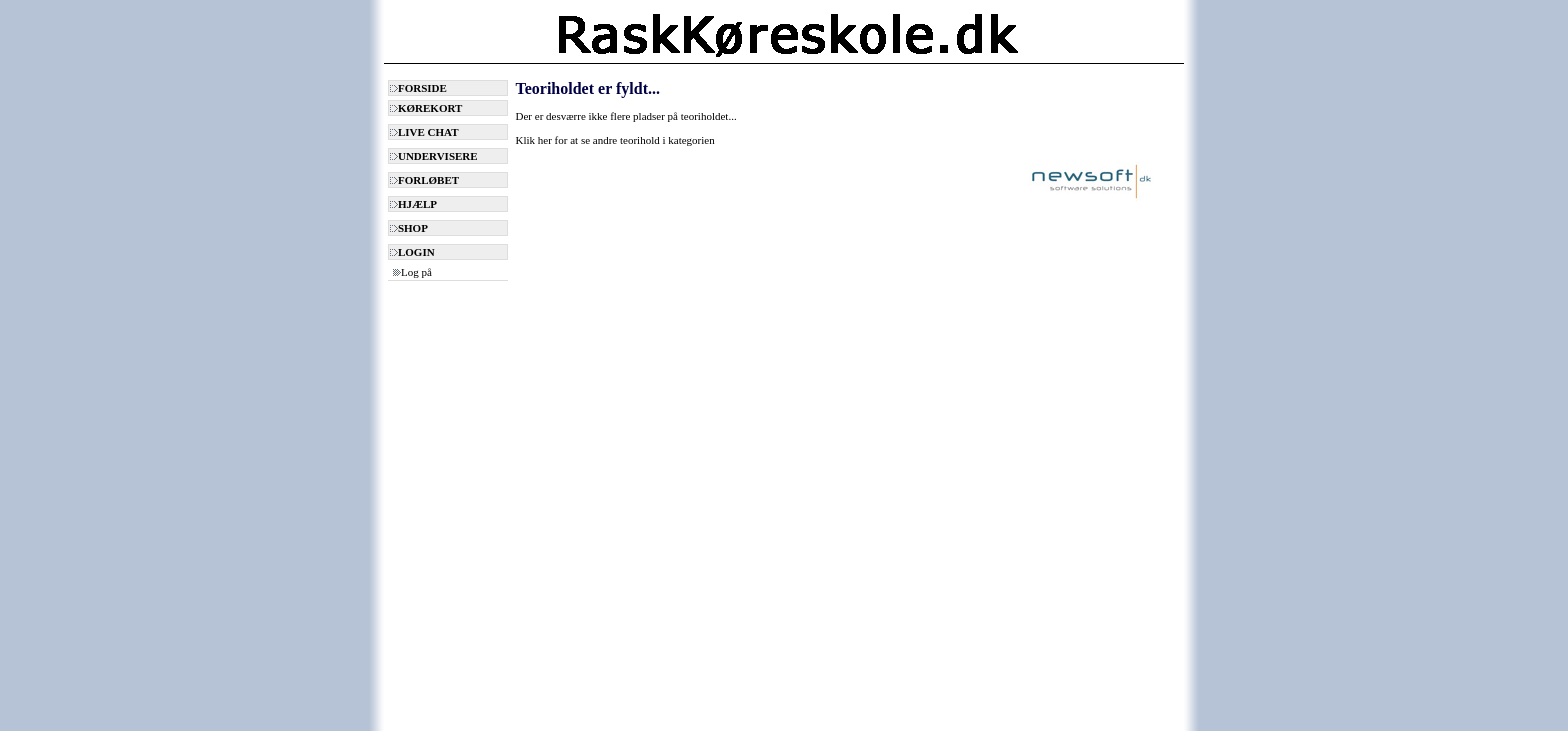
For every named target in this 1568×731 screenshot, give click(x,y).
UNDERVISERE (434, 156)
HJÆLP (413, 204)
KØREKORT (426, 108)
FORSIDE (418, 88)
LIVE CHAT (424, 132)
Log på (412, 272)
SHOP (409, 228)
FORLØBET (424, 180)
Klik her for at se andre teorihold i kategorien (615, 140)
